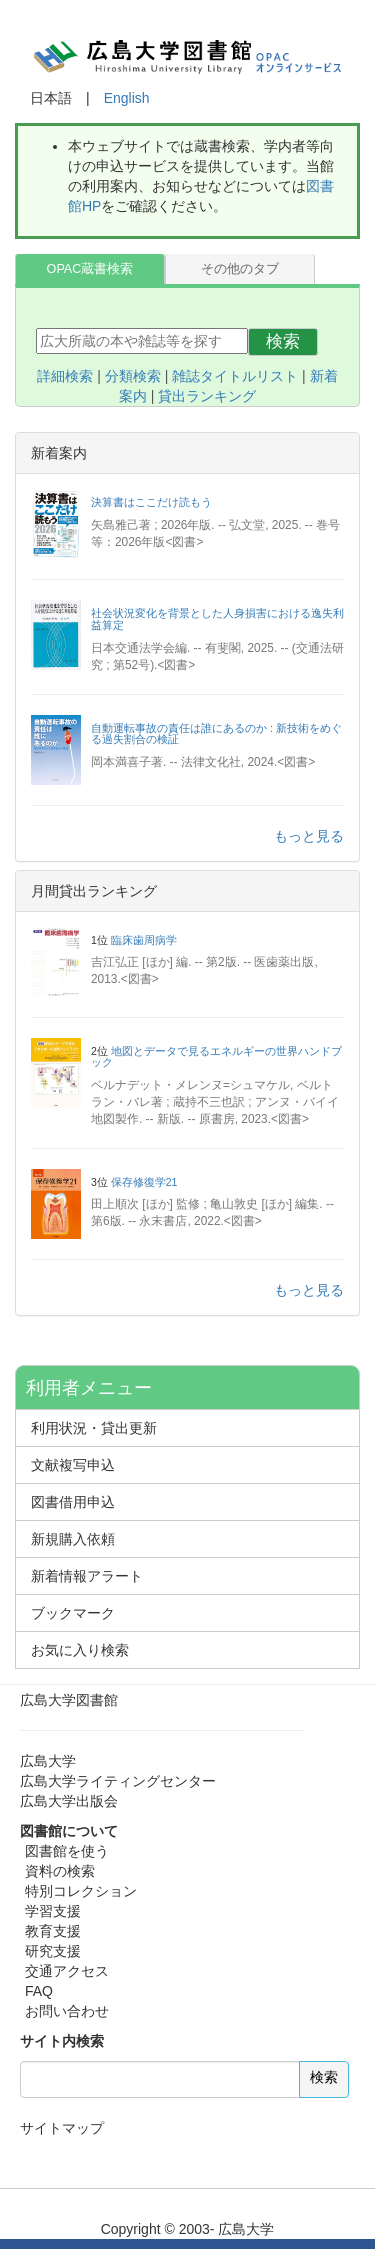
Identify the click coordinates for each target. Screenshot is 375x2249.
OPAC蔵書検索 (90, 269)
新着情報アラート (87, 1576)
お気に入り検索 (80, 1650)
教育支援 (53, 1931)
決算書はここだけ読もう (151, 502)
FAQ (39, 1991)
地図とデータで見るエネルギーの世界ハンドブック (216, 1057)
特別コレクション (81, 1891)
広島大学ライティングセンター (118, 1781)
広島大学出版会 (69, 1801)
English (127, 98)
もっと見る (309, 836)
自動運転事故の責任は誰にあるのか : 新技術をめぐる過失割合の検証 (216, 734)
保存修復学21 (144, 1182)
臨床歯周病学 (144, 940)
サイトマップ (62, 2128)
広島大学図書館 (69, 1700)
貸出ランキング (207, 396)
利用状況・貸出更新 (94, 1428)
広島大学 (48, 1761)
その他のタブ (240, 269)
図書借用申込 (73, 1502)
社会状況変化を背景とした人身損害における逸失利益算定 (217, 619)
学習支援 (53, 1911)
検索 (283, 341)
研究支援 (53, 1951)
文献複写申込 (73, 1465)
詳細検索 (65, 376)
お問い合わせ (67, 2011)
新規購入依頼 (73, 1539)
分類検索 (133, 376)
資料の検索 (60, 1871)
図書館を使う (67, 1851)
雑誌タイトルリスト (235, 376)
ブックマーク (73, 1613)
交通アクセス (67, 1971)
